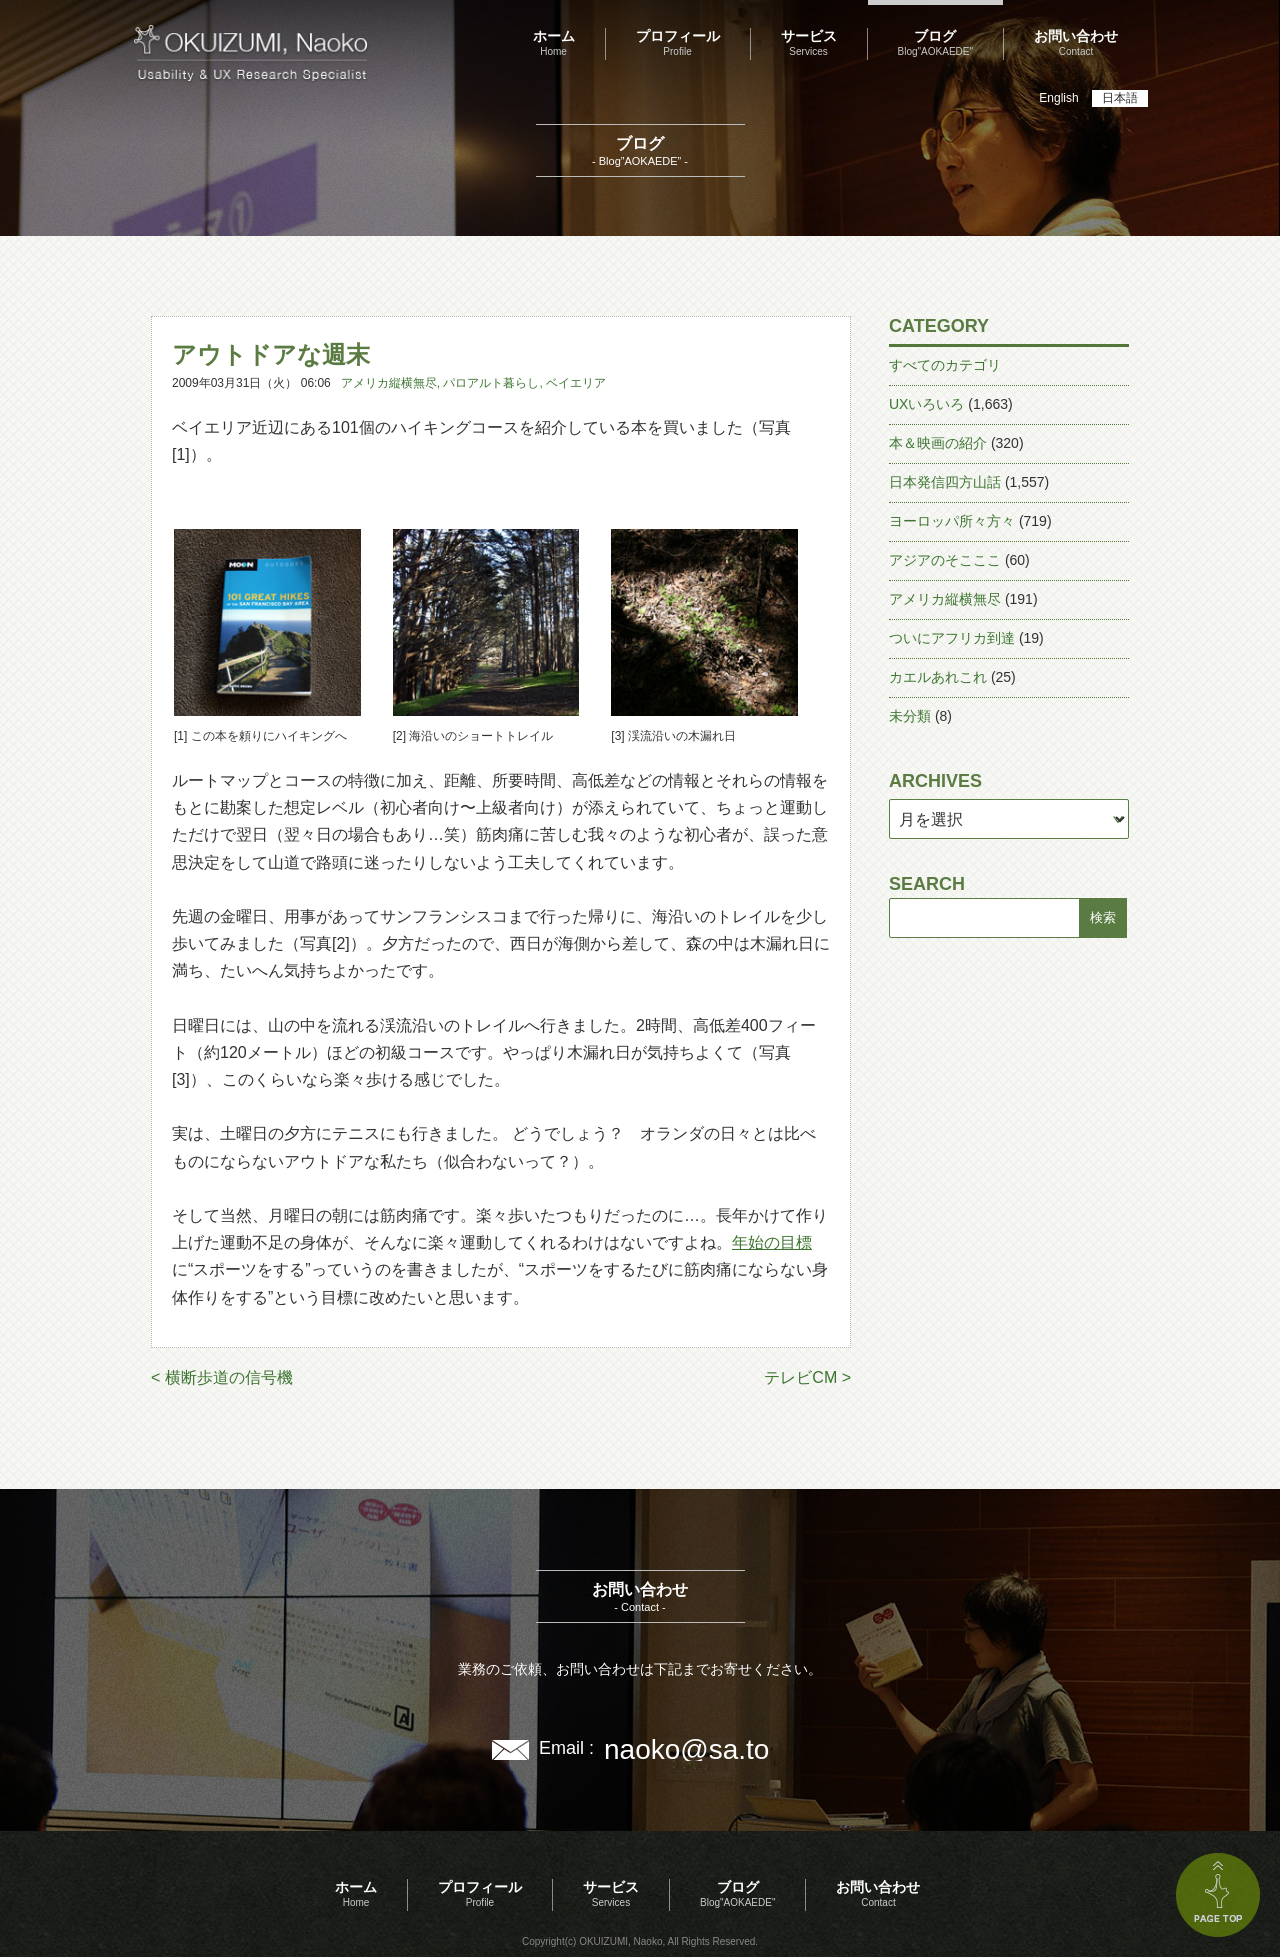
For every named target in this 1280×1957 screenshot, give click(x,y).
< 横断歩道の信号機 (222, 1377)
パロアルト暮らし (491, 383)
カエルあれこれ (938, 677)
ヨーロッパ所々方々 (952, 521)
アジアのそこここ (945, 560)
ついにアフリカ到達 (952, 638)
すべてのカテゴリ (945, 365)
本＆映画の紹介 (938, 443)
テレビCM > (807, 1377)
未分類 (910, 716)
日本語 (1120, 98)
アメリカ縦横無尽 (389, 383)
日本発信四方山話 (945, 482)
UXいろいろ (926, 404)
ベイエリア (576, 383)
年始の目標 (772, 1242)
